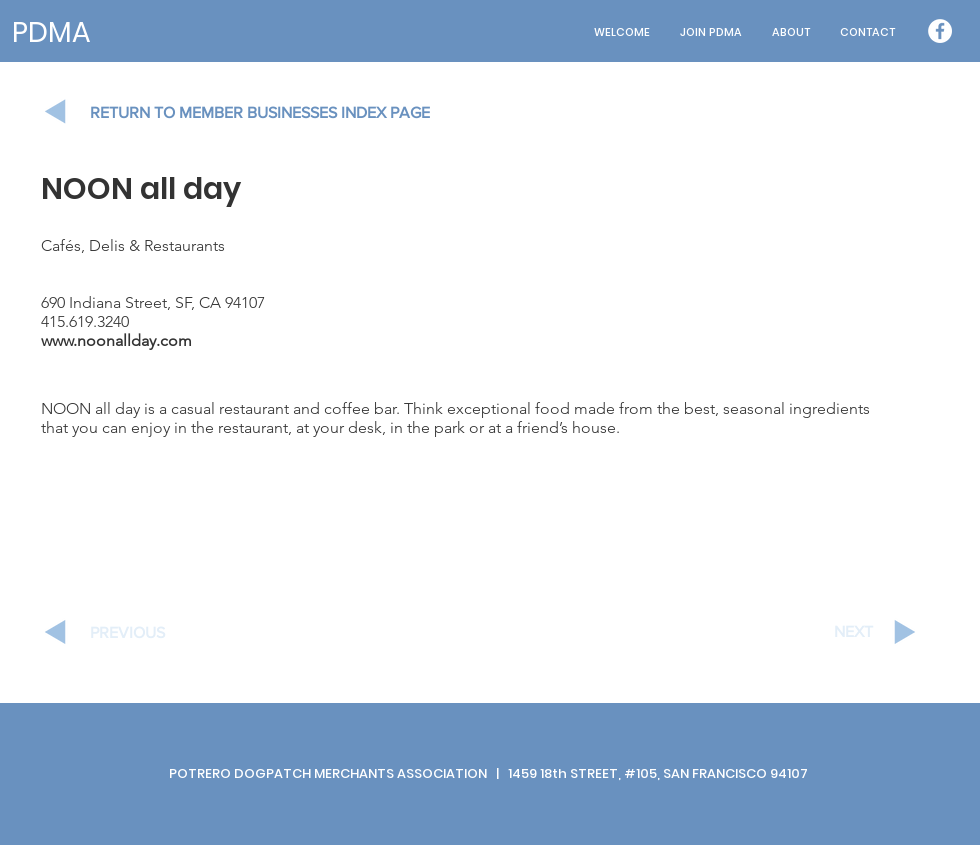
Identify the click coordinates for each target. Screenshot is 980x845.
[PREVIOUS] (161, 633)
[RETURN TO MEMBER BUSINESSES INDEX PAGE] (279, 113)
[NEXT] (802, 632)
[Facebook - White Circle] (940, 31)
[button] (791, 32)
